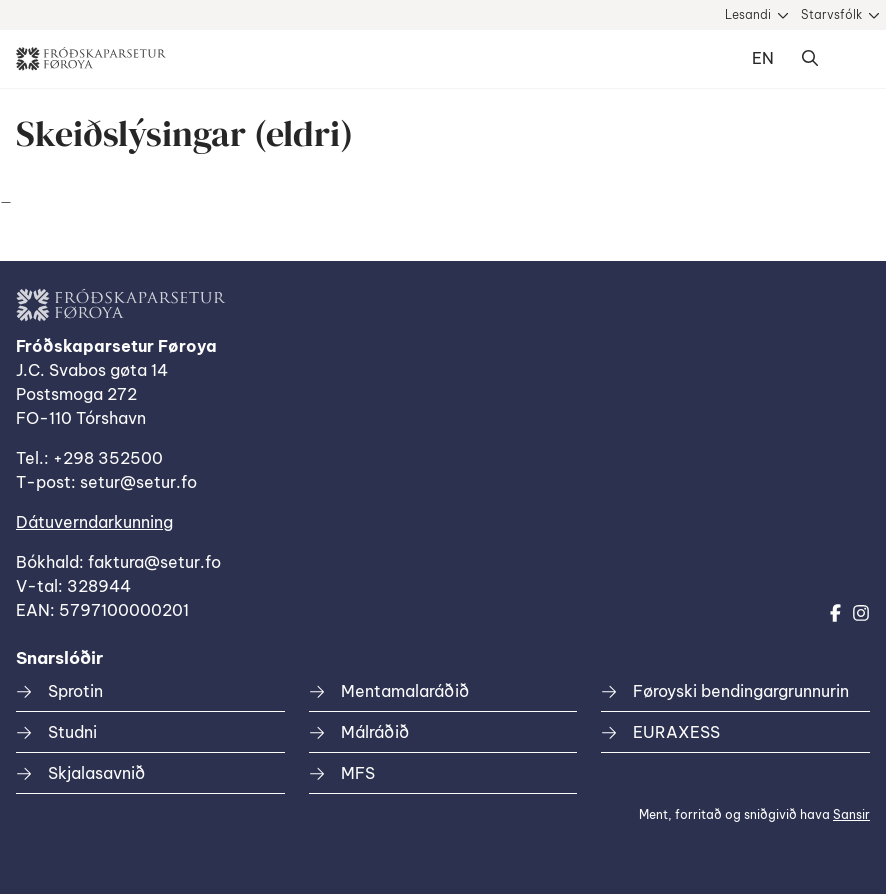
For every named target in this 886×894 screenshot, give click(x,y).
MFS (358, 773)
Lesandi (748, 14)
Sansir (851, 814)
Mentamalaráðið (405, 691)
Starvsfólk (831, 14)
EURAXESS (676, 732)
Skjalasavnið (96, 773)
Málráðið (375, 732)
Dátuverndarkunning (94, 522)
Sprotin (75, 691)
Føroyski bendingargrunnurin (741, 691)
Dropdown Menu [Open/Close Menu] (850, 59)
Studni (72, 732)
